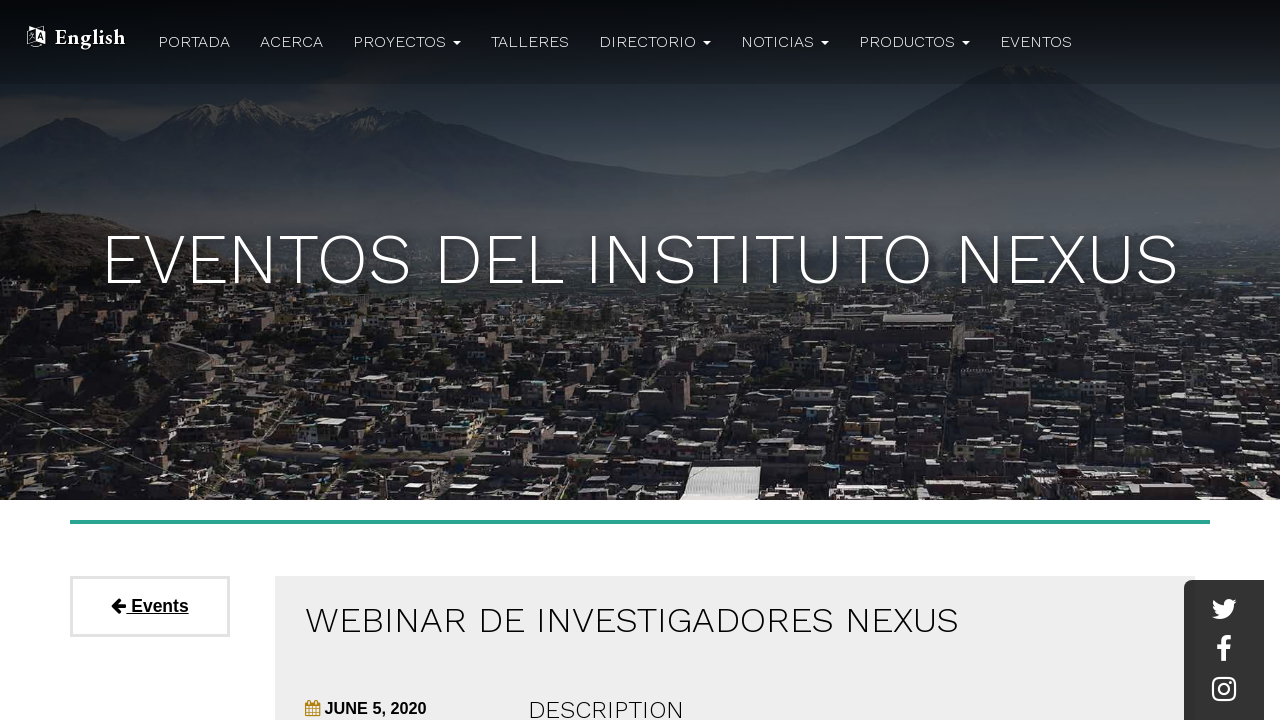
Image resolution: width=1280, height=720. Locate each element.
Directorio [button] (655, 41)
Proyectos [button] (407, 41)
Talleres (530, 41)
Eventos (1036, 41)
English (90, 36)
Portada (194, 41)
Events (149, 606)
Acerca (291, 41)
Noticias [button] (785, 41)
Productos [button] (914, 41)
